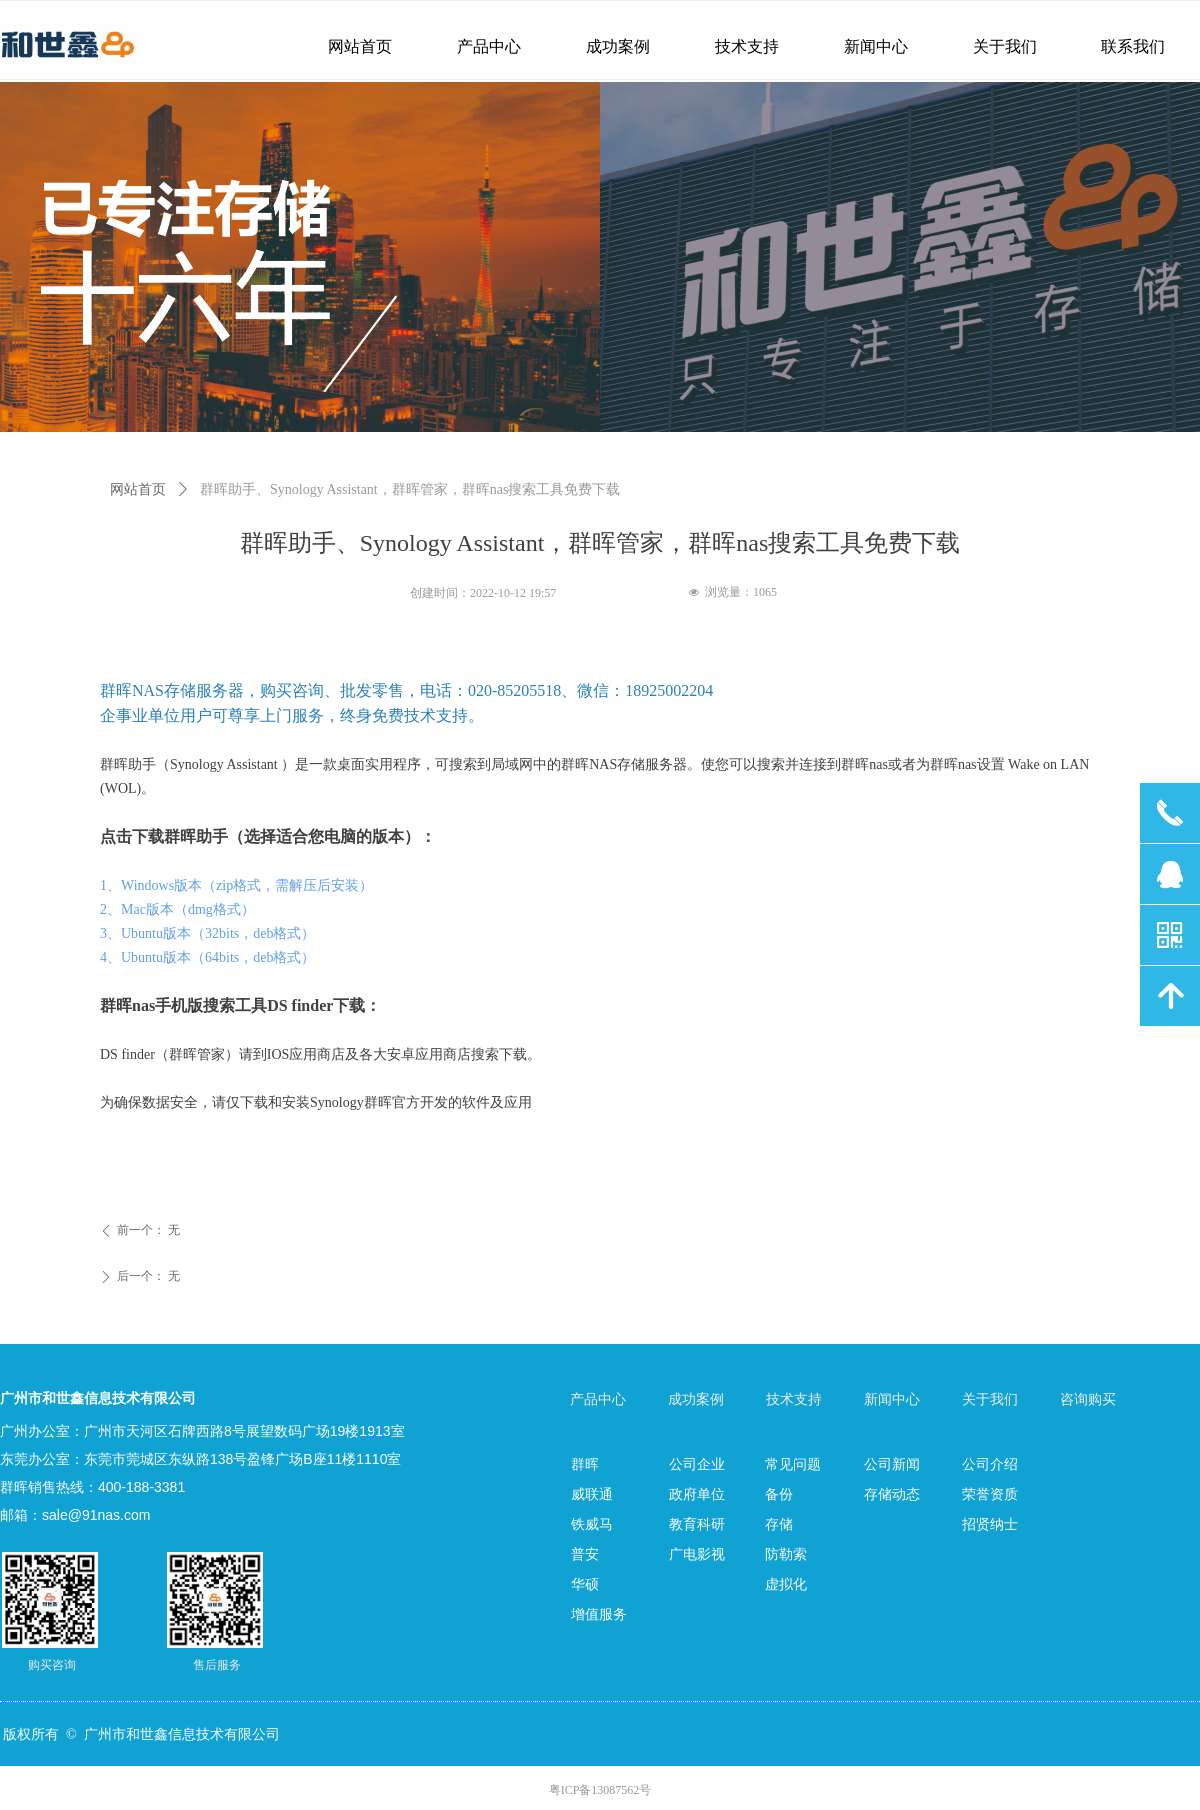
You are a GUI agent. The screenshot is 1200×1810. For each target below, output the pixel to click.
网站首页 (138, 489)
